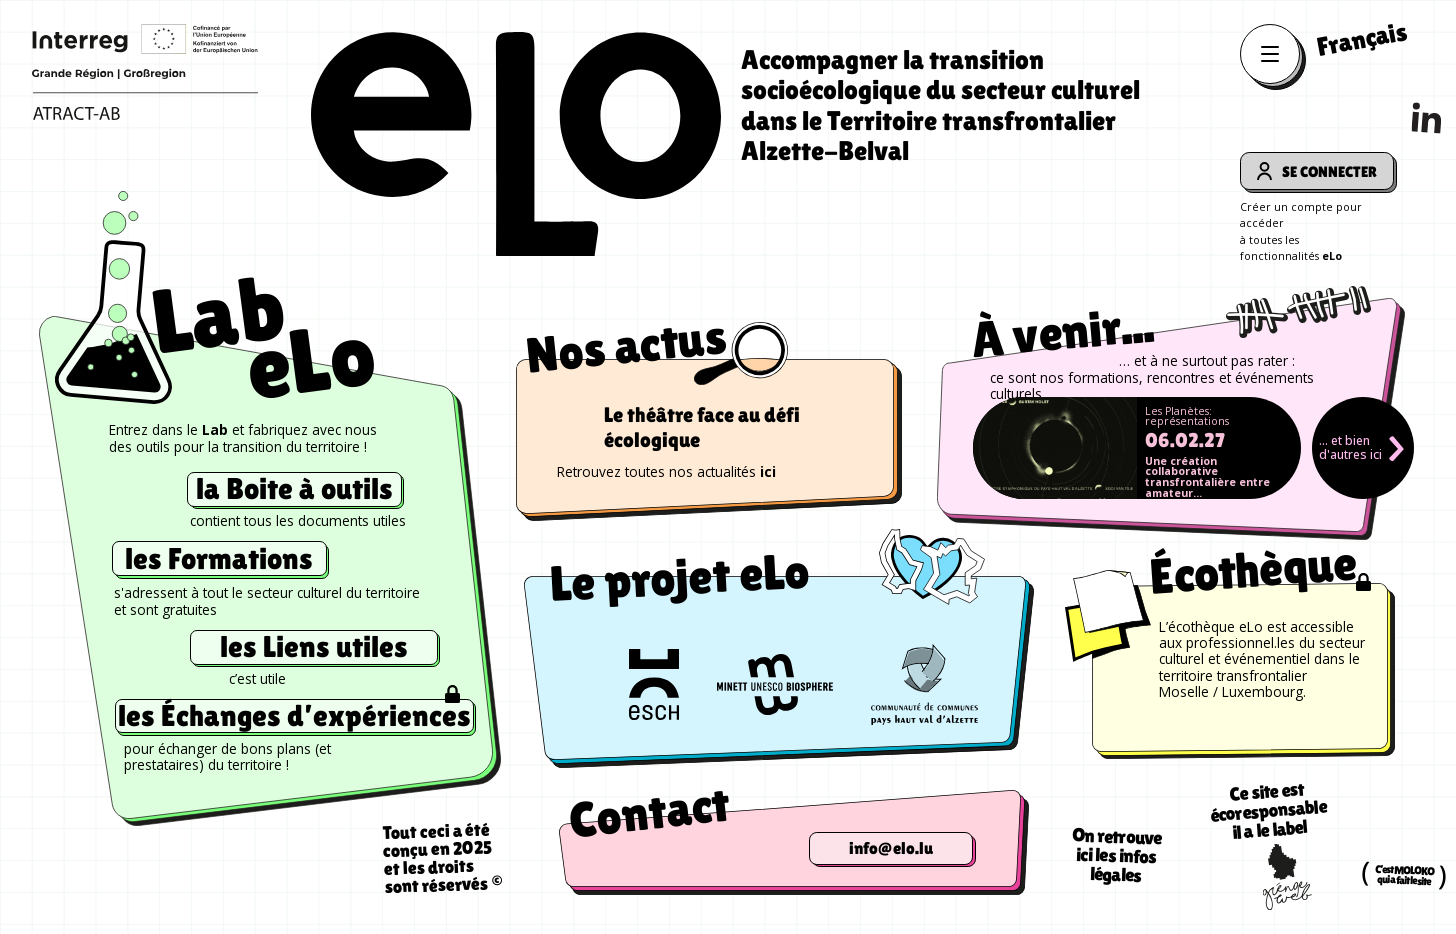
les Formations (219, 558)
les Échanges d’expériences (294, 716)
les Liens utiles (314, 647)
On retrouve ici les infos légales (1117, 855)
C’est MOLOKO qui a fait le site (1404, 875)
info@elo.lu (891, 848)
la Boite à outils (294, 489)
